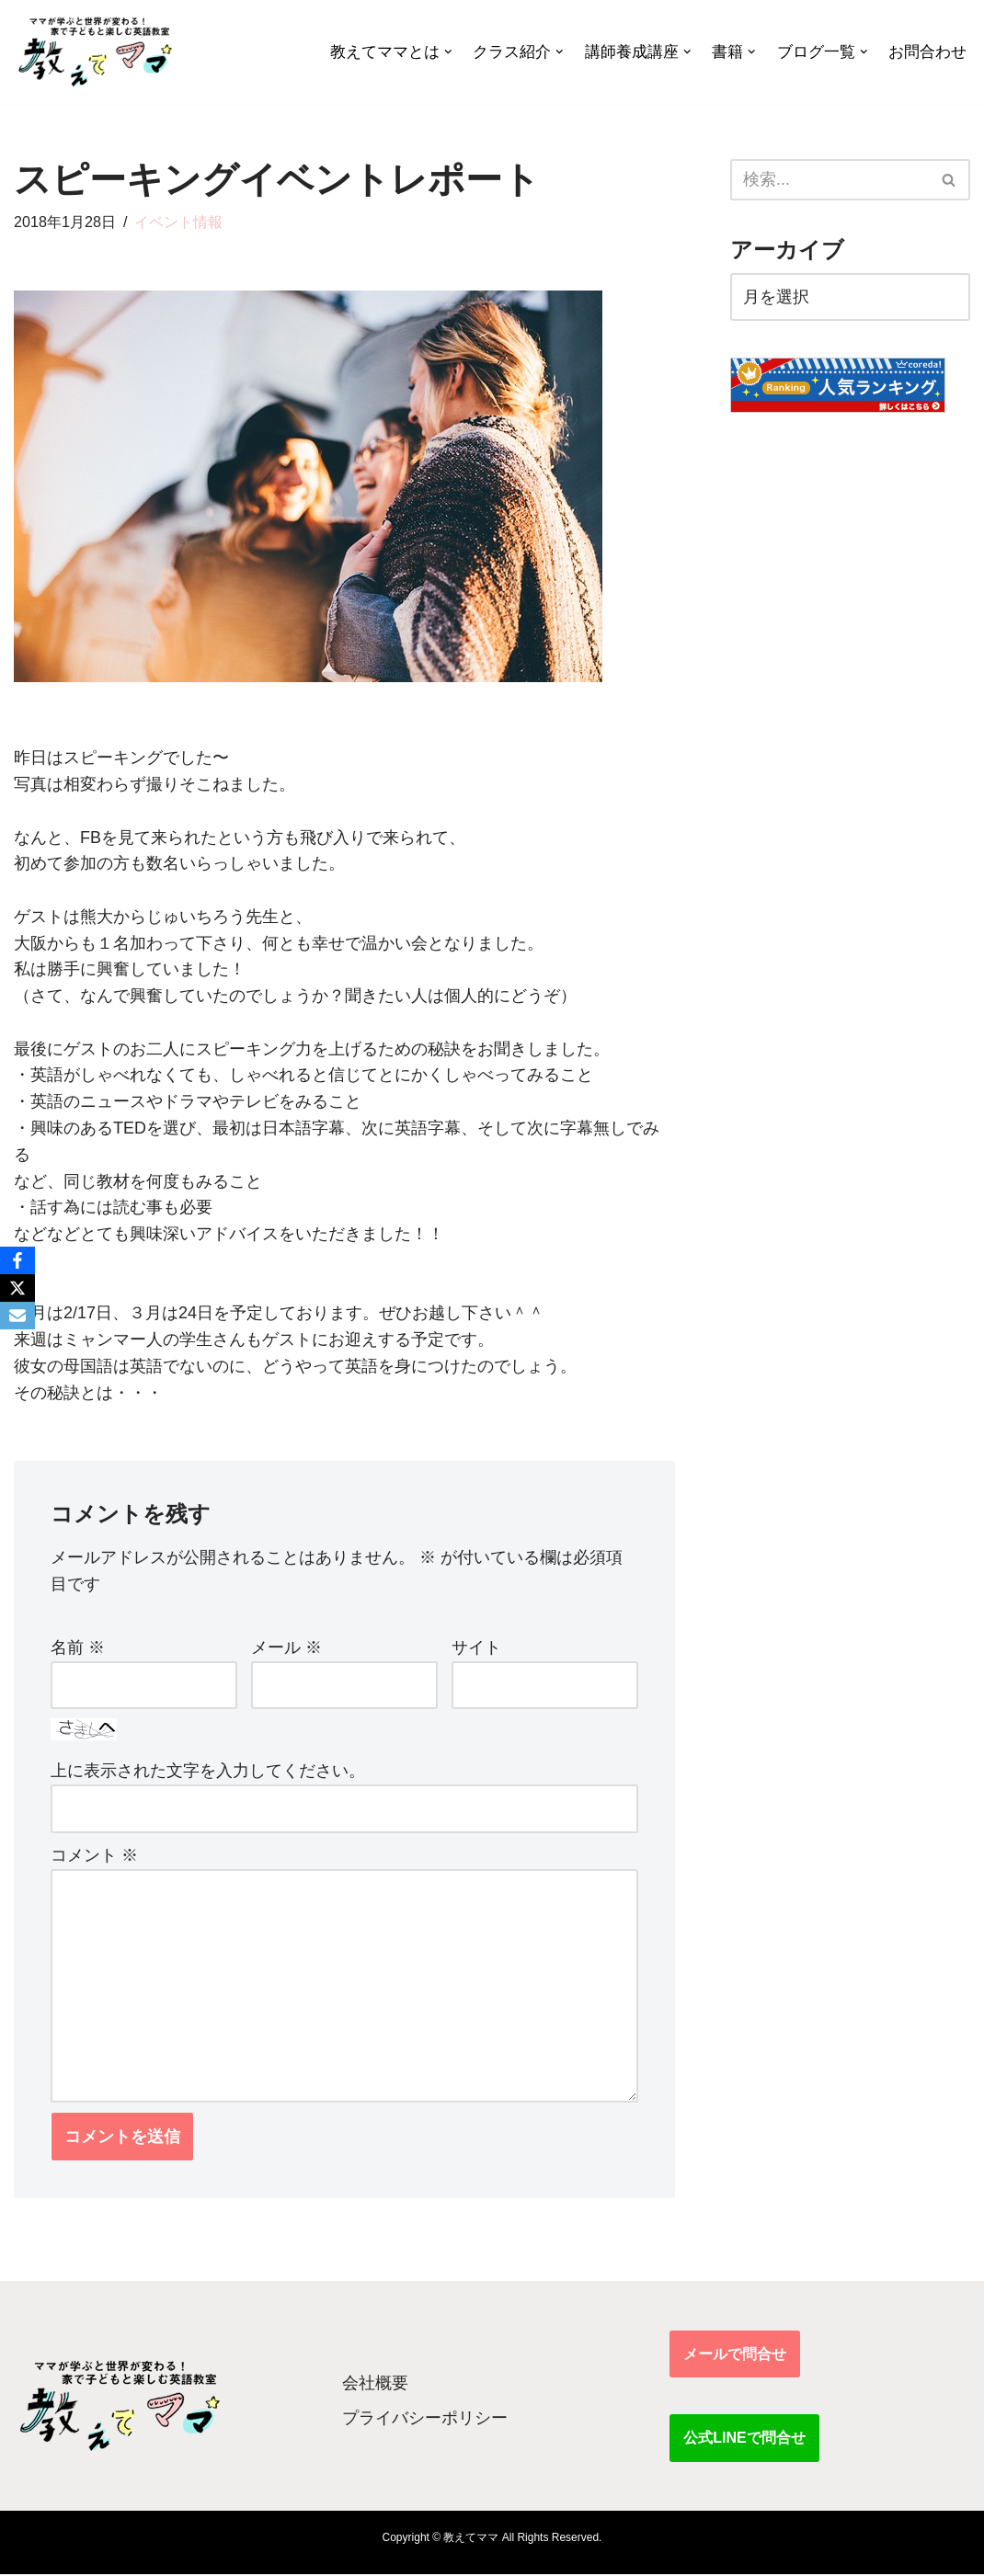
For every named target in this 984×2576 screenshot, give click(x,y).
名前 (78, 1648)
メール (286, 1648)
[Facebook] (17, 1260)
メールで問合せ (734, 2356)
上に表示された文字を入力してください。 (208, 1771)
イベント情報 (179, 221)
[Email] (17, 1315)
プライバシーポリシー (425, 2420)
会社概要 (375, 2384)
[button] (448, 52)
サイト (476, 1648)
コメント (94, 1856)
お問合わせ (927, 52)
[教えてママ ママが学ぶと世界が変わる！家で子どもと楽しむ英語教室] (94, 52)
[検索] (829, 179)
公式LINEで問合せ (744, 2439)
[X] (17, 1288)
